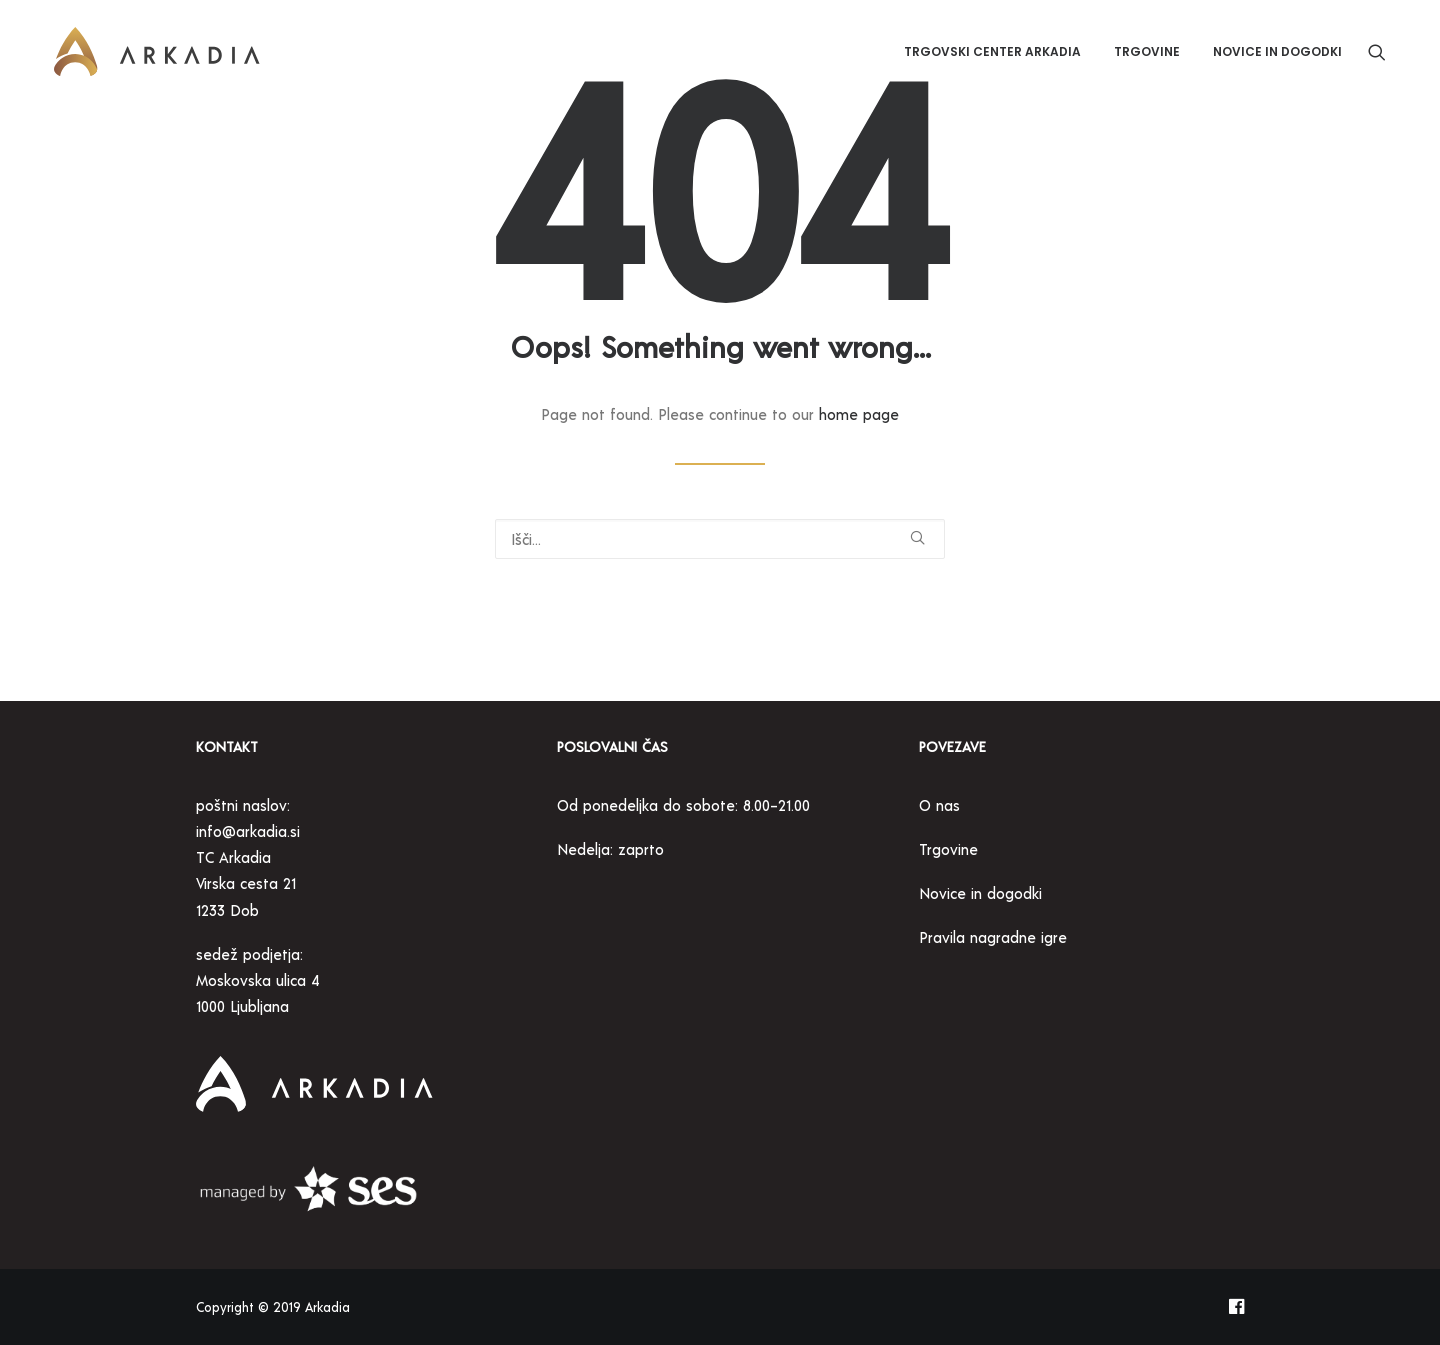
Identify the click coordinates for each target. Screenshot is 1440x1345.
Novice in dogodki (1277, 51)
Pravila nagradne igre (995, 937)
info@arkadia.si (248, 831)
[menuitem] (992, 52)
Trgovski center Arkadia (992, 51)
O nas (939, 805)
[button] (1377, 52)
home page (859, 414)
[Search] (720, 539)
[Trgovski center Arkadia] (157, 52)
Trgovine (1147, 51)
